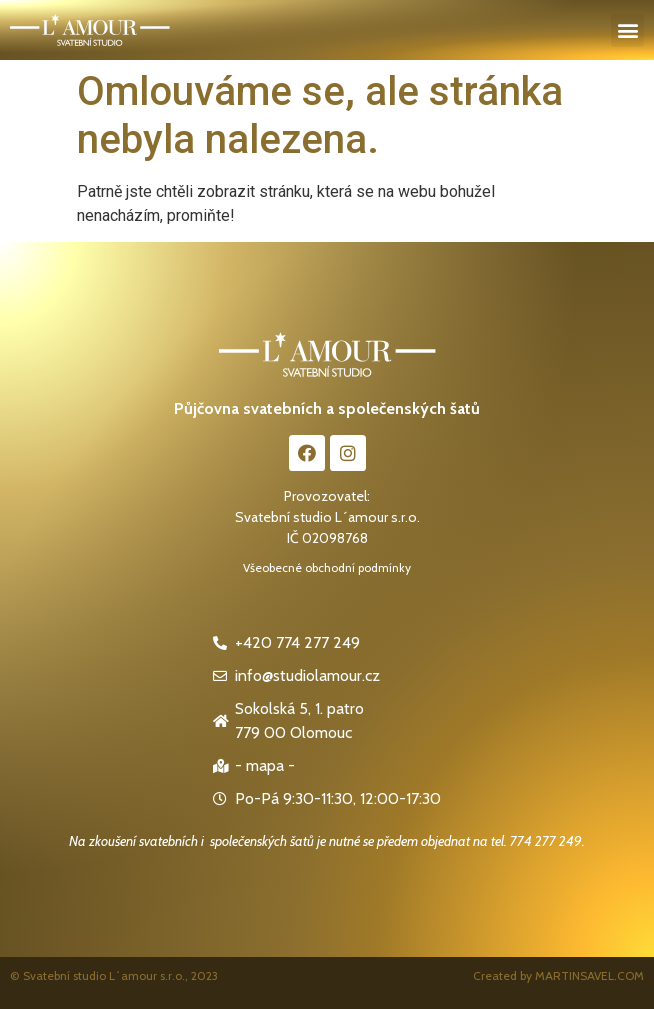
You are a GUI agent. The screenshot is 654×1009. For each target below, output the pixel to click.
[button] (627, 30)
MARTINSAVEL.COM (589, 975)
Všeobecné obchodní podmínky (327, 567)
